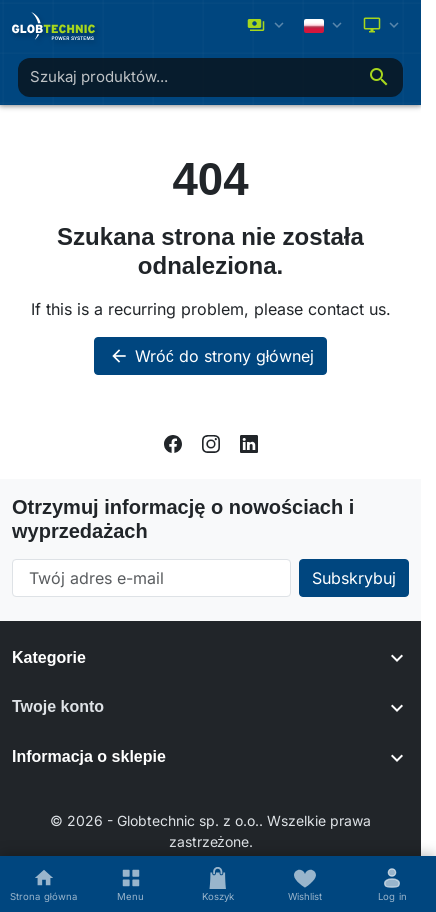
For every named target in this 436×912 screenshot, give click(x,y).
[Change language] (325, 25)
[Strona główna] (43, 884)
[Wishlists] (305, 884)
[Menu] (130, 884)
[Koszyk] (217, 884)
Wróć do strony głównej (211, 356)
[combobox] (186, 77)
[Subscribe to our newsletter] (354, 578)
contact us (347, 309)
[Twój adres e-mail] (151, 578)
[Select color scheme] (382, 26)
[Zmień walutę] (267, 26)
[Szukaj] (379, 77)
